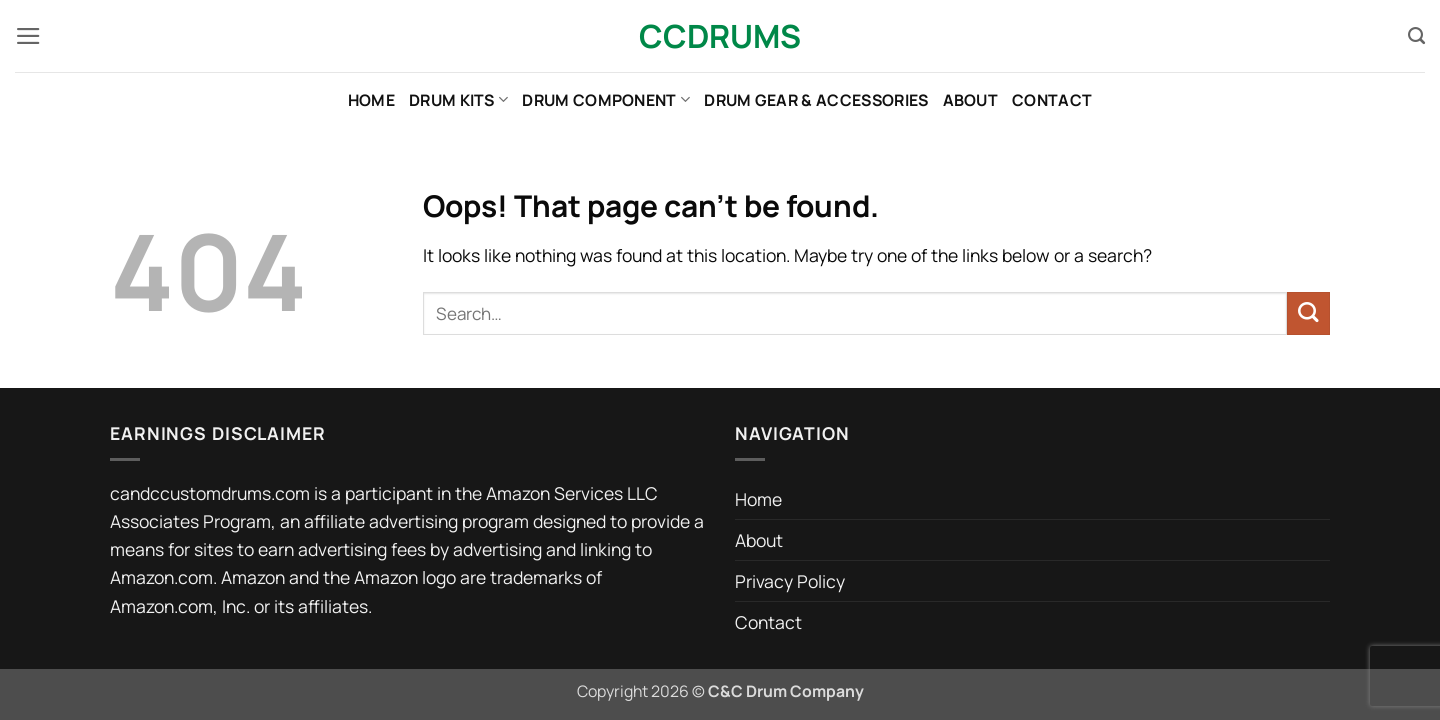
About (971, 100)
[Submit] (1308, 313)
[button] (28, 36)
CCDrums (720, 36)
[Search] (1416, 36)
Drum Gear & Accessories (816, 100)
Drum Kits (458, 100)
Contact (1052, 100)
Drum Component (606, 100)
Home (371, 100)
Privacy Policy (790, 581)
